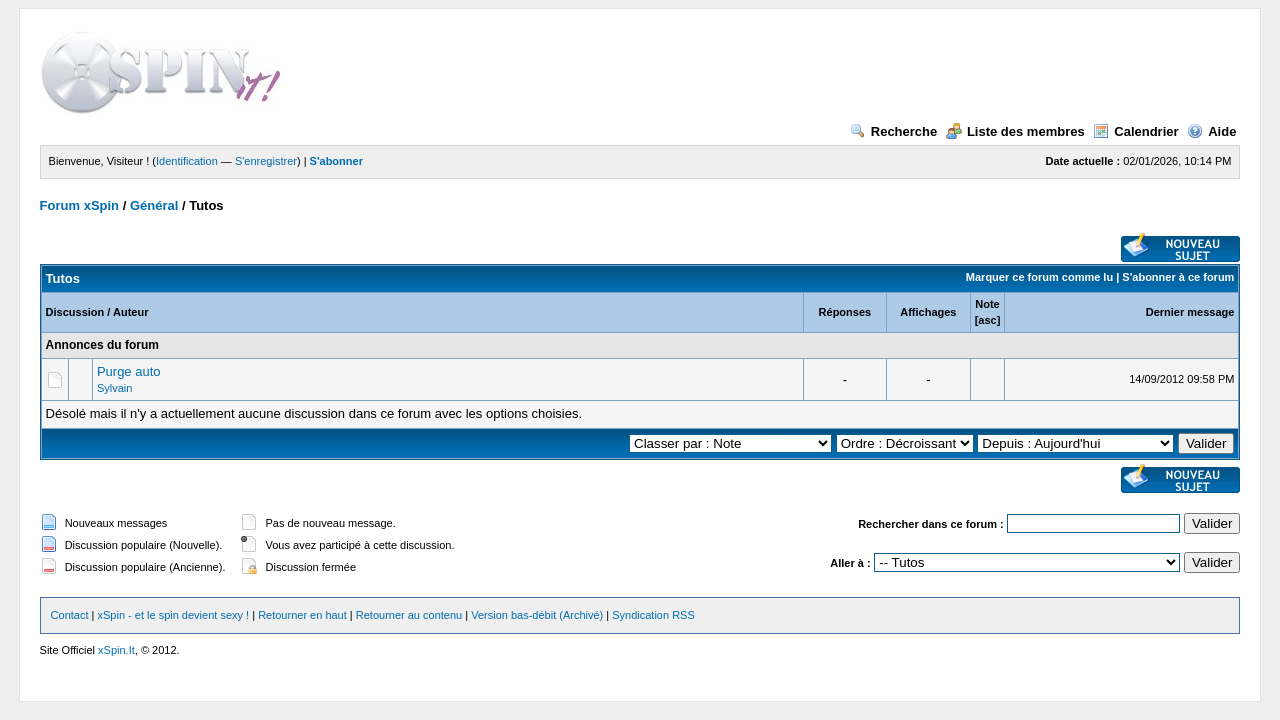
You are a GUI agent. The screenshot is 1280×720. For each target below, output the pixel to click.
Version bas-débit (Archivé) (537, 615)
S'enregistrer (266, 161)
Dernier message (1190, 312)
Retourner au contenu (409, 615)
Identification (187, 161)
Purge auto (129, 371)
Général (154, 205)
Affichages (928, 312)
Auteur (130, 312)
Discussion (75, 312)
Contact (70, 615)
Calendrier (1135, 131)
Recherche (893, 131)
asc (987, 320)
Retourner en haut (302, 615)
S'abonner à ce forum (1178, 277)
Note (987, 304)
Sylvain (114, 388)
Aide (1211, 131)
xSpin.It (116, 650)
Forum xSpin (79, 205)
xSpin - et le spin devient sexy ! (174, 615)
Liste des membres (1015, 131)
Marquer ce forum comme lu (1039, 277)
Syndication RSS (653, 615)
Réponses (845, 312)
